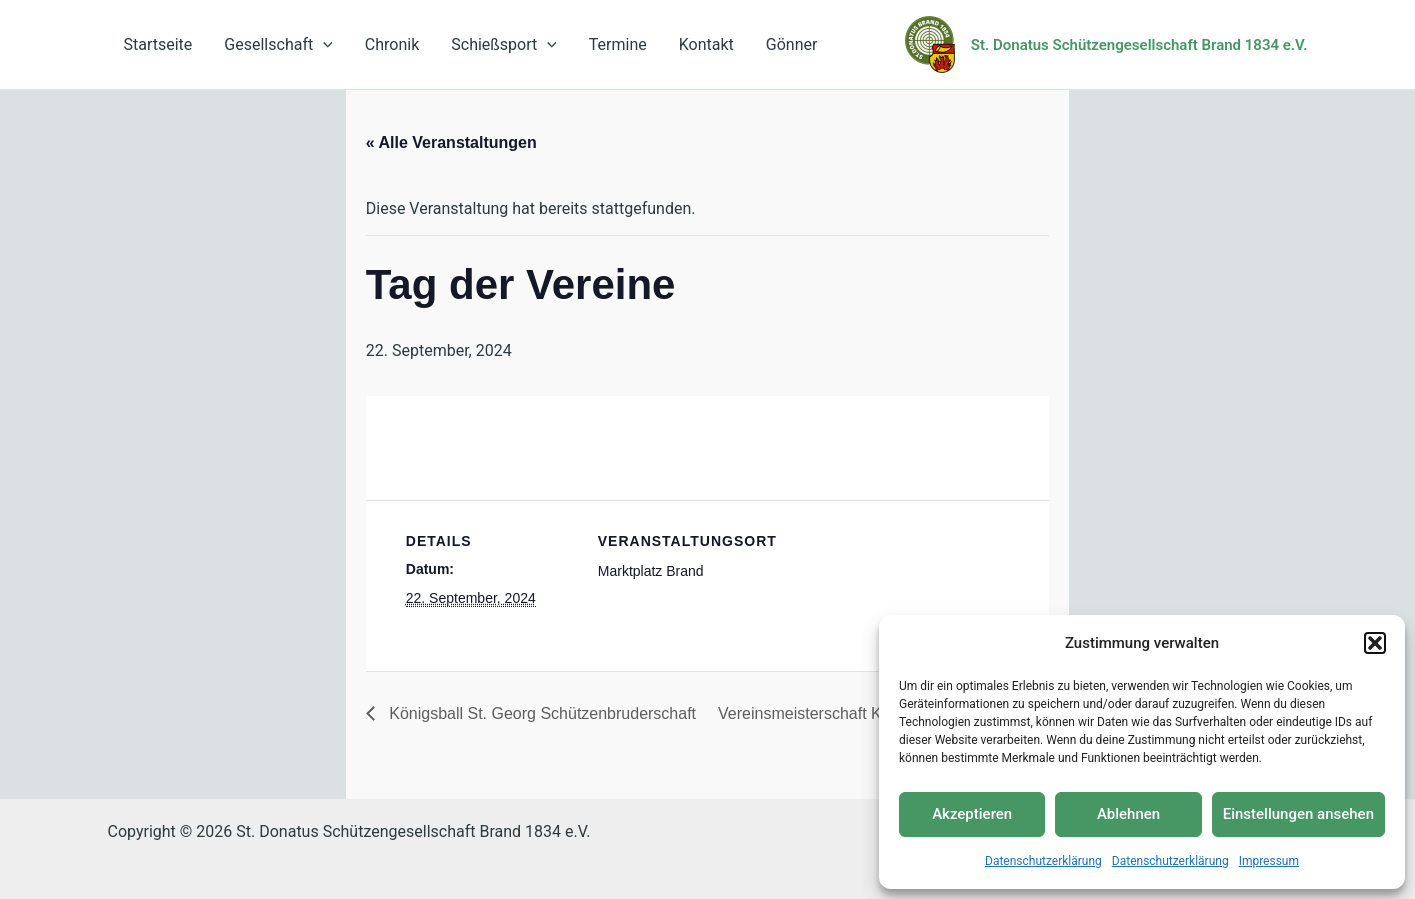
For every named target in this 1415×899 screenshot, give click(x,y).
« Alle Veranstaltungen (451, 142)
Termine (618, 44)
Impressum (1269, 861)
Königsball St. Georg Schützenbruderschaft (540, 713)
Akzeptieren (972, 814)
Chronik (392, 44)
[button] (1375, 643)
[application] (323, 44)
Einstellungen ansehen (1298, 814)
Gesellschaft (278, 44)
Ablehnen (1128, 814)
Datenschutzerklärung (1043, 861)
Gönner (792, 44)
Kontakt (706, 44)
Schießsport (504, 44)
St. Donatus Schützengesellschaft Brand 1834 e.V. (1139, 45)
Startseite (158, 44)
